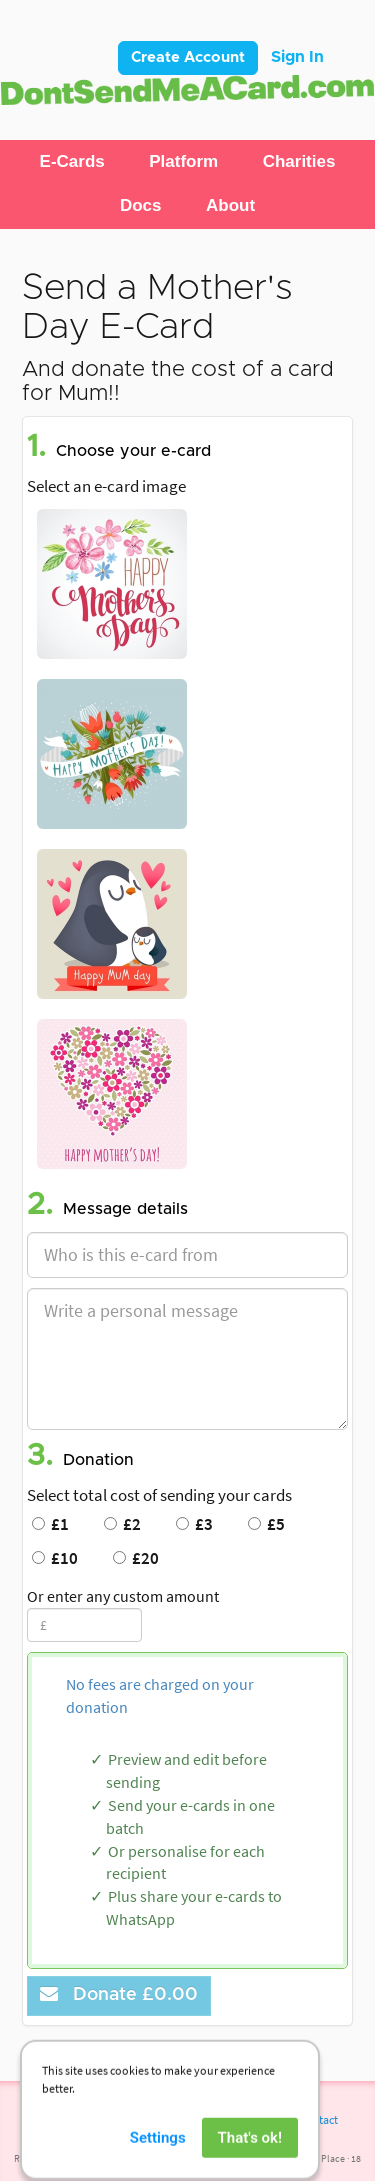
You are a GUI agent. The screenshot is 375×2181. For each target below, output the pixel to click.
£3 (194, 1524)
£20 (136, 1558)
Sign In (297, 57)
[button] (72, 162)
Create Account (188, 57)
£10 (55, 1558)
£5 (266, 1524)
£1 (50, 1524)
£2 (122, 1524)
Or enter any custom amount (123, 1596)
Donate (119, 1994)
